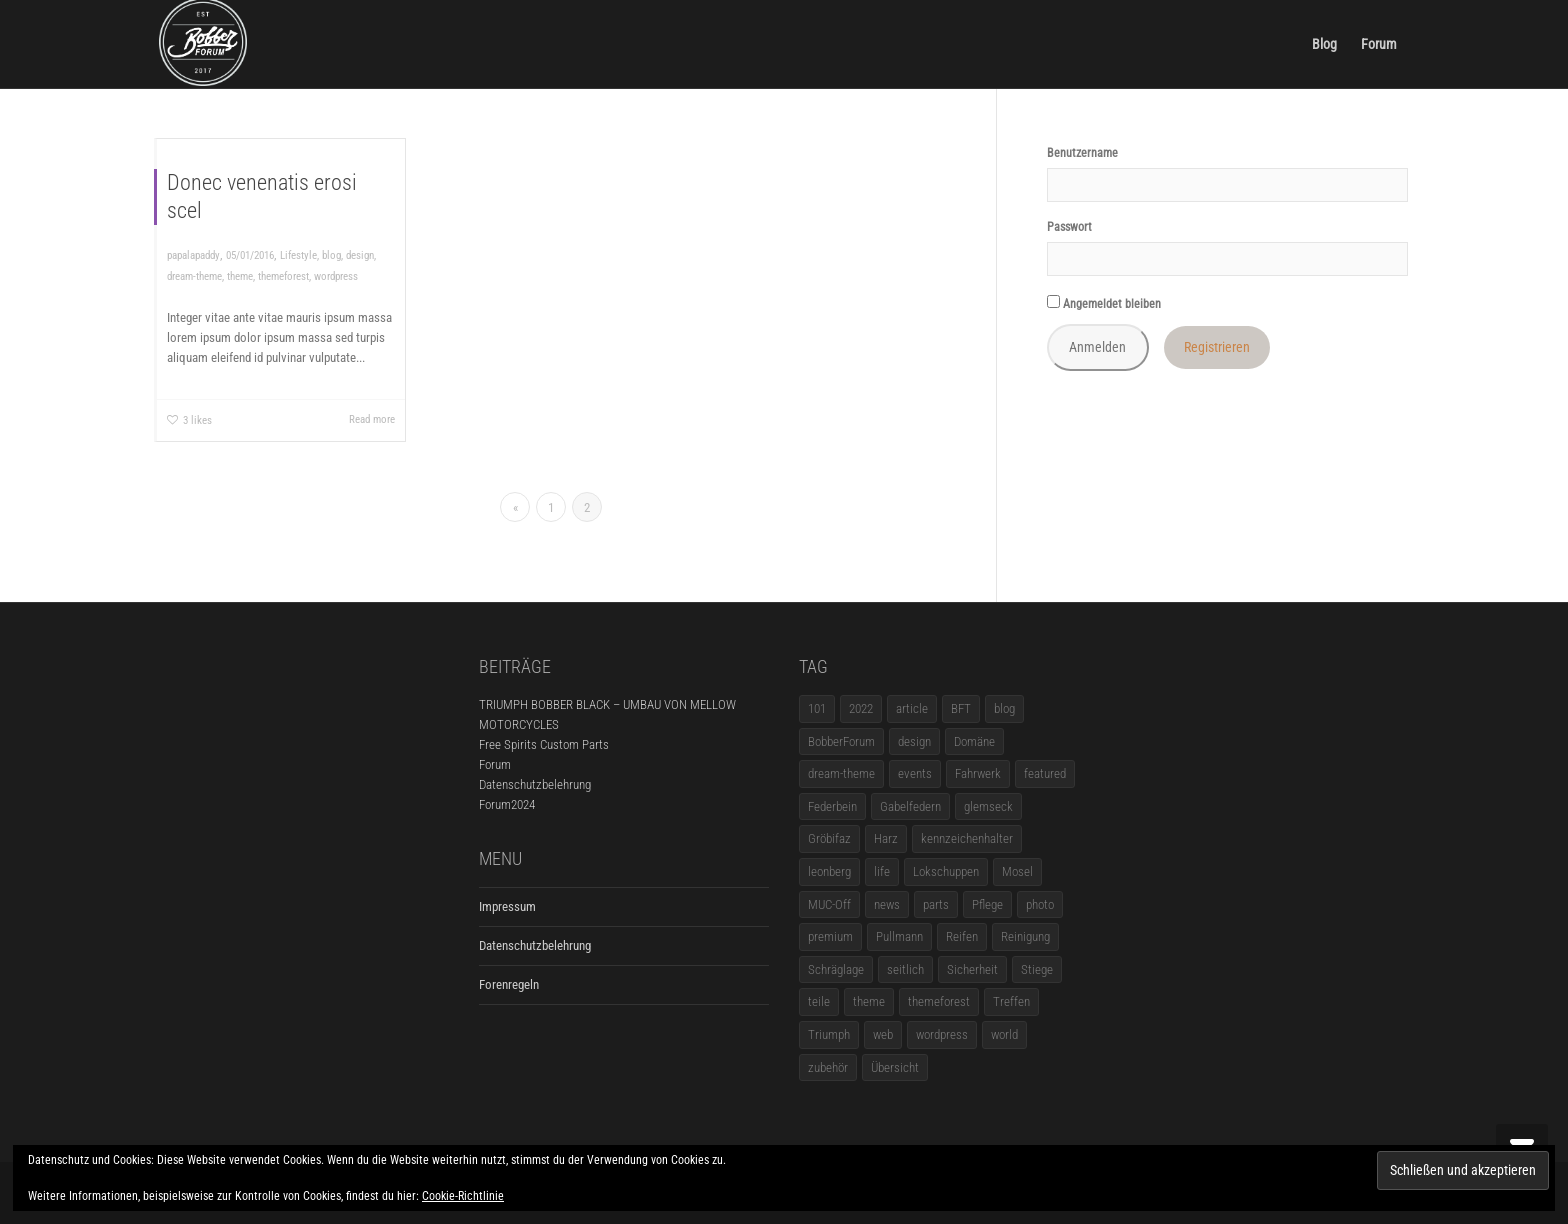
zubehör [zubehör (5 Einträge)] (828, 1067)
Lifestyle (298, 255)
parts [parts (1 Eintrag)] (936, 904)
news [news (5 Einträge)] (887, 904)
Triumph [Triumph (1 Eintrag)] (829, 1034)
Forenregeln (509, 984)
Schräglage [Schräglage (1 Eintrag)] (836, 969)
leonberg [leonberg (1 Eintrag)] (829, 871)
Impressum (507, 906)
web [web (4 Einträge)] (883, 1034)
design (360, 255)
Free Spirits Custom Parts (544, 744)
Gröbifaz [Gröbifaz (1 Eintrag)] (829, 838)
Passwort (1069, 227)
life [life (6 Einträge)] (882, 871)
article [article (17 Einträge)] (912, 708)
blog (331, 255)
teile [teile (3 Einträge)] (819, 1001)
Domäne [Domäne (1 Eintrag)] (974, 741)
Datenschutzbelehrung (535, 784)
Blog (1324, 44)
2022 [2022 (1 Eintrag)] (861, 708)
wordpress (336, 276)
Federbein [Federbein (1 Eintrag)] (832, 806)
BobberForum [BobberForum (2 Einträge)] (841, 741)
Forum (1379, 44)
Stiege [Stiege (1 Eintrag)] (1037, 969)
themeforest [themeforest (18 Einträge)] (939, 1001)
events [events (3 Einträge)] (915, 773)
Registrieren (1217, 347)
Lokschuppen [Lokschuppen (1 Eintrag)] (946, 871)
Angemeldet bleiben (1104, 303)
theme (240, 276)
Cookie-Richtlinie (463, 1196)
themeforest (283, 276)
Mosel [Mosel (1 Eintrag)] (1017, 871)
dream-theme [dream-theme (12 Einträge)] (841, 773)
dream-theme (194, 276)
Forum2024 (507, 804)
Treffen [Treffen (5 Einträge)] (1011, 1001)
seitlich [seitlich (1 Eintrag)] (905, 969)
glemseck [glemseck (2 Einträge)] (988, 806)
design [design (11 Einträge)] (914, 741)
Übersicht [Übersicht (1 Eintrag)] (895, 1067)
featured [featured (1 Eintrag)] (1045, 773)
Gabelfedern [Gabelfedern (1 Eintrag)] (910, 806)
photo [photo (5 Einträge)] (1040, 904)
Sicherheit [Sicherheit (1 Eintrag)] (972, 969)
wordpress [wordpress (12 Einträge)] (942, 1034)
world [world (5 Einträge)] (1004, 1034)
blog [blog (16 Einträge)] (1004, 708)
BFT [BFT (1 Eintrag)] (961, 708)
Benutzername (1082, 153)
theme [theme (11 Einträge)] (869, 1001)
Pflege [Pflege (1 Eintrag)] (987, 904)
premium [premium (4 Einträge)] (830, 936)
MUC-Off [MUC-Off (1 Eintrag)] (829, 904)
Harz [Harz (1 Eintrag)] (886, 838)
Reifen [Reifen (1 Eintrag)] (962, 936)
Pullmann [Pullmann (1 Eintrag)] (899, 936)
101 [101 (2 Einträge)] (817, 708)
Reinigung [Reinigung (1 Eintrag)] (1025, 936)
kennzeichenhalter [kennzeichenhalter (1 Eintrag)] (967, 838)
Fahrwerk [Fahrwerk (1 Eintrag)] (978, 773)
